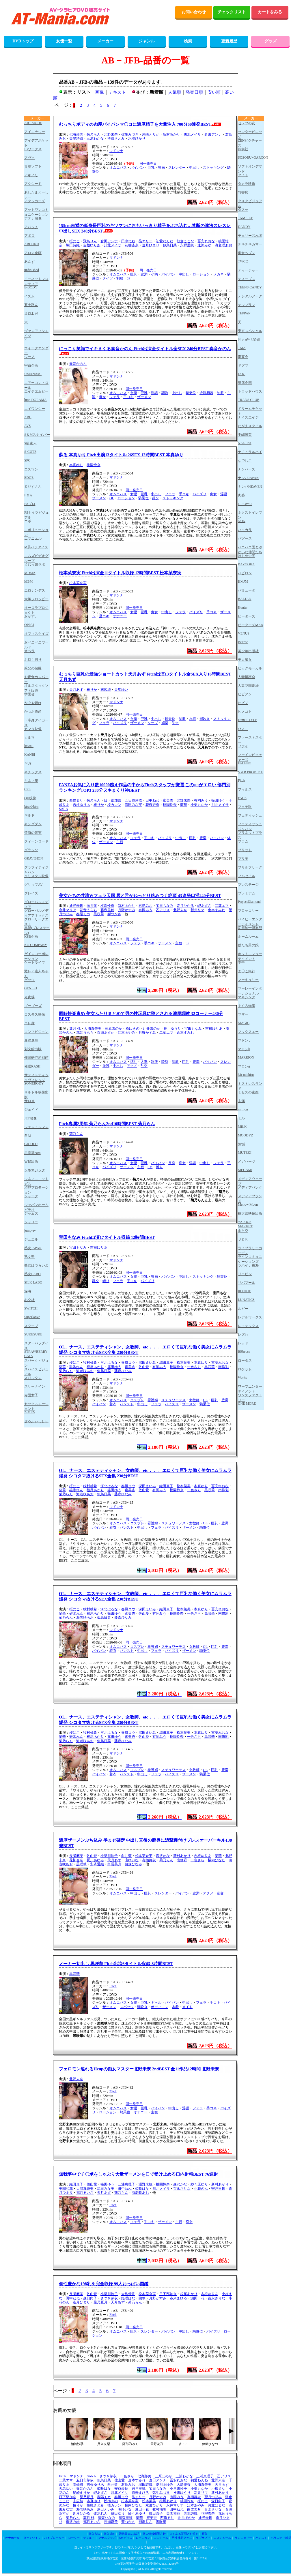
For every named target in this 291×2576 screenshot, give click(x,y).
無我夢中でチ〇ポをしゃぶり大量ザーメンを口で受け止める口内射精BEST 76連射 (138, 2174)
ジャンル (147, 41)
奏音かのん (78, 364)
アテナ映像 (33, 218)
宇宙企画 (31, 365)
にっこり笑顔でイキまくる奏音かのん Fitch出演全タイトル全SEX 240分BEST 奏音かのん (145, 348)
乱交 (155, 498)
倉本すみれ (216, 910)
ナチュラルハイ (250, 452)
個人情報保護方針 (154, 2533)
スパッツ (127, 2007)
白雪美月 (114, 1864)
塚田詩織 (73, 245)
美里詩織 (76, 138)
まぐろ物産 (246, 1006)
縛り (133, 1062)
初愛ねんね (164, 241)
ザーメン (144, 397)
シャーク (31, 1196)
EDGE (28, 478)
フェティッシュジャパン (250, 826)
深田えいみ (147, 1363)
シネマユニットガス (36, 1181)
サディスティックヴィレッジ (36, 1077)
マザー (243, 1014)
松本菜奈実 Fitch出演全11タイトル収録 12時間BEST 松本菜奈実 (120, 573)
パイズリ (199, 494)
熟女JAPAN (33, 1248)
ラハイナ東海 (248, 1265)
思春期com (32, 1153)
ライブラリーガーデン (250, 1250)
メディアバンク (250, 1187)
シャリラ (31, 1222)
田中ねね (128, 241)
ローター (74, 2537)
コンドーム (161, 2537)
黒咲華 (99, 914)
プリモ (243, 859)
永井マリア (67, 910)
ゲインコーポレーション (36, 956)
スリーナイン (34, 1386)
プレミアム (246, 893)
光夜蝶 (29, 997)
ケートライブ (34, 962)
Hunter (242, 607)
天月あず (76, 690)
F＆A (28, 495)
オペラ (29, 651)
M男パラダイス (36, 547)
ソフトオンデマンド (250, 168)
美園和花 (66, 2189)
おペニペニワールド (36, 644)
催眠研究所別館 (36, 1058)
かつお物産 (33, 712)
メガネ (218, 274)
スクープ (31, 1326)
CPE (27, 789)
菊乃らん (93, 134)
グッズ (270, 41)
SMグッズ (125, 2537)
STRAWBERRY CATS (35, 1354)
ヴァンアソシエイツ (36, 333)
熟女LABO (32, 1274)
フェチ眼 (245, 807)
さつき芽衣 (109, 2298)
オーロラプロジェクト (36, 610)
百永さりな (182, 2189)
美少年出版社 (248, 651)
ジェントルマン (36, 1127)
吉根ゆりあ (91, 245)
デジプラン (246, 305)
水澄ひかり (137, 138)
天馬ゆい (121, 690)
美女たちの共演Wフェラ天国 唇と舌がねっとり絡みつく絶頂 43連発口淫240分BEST (140, 895)
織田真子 (166, 1363)
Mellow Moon (248, 1204)
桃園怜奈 (93, 465)
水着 (192, 719)
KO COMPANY (35, 945)
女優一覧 (64, 41)
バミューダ (246, 590)
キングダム (33, 824)
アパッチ (31, 227)
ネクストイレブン (250, 515)
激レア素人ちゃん (36, 973)
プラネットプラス (250, 835)
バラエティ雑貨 (281, 2537)
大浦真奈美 (92, 1029)
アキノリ (31, 175)
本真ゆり (76, 465)
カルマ (29, 738)
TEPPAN (244, 313)
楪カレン (114, 805)
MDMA (30, 573)
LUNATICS (246, 1300)
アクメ (132, 1066)
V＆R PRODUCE (250, 772)
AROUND (31, 244)
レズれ (243, 1335)
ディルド (89, 2537)
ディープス (246, 279)
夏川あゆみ (95, 1860)
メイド (187, 2007)
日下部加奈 (112, 800)
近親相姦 (206, 393)
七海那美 (76, 134)
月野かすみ (126, 910)
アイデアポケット (36, 142)
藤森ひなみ (123, 1371)
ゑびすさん (33, 487)
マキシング (246, 997)
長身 (171, 1163)
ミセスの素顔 (248, 1092)
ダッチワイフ (32, 2537)
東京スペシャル (250, 331)
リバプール (246, 1283)
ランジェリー (243, 2537)
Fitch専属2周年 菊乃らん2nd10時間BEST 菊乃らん (107, 1123)
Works (242, 1378)
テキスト (117, 92)
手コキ (128, 397)
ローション (201, 274)
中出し (194, 168)
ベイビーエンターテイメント (250, 921)
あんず (29, 262)
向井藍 (92, 906)
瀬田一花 (197, 2298)
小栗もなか (199, 805)
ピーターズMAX (250, 625)
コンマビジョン (36, 1032)
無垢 (241, 1144)
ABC (27, 417)
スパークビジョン (36, 1363)
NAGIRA (244, 443)
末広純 (105, 690)
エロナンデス (34, 590)
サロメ (29, 1101)
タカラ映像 (246, 184)
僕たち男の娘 (248, 945)
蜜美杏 (168, 800)
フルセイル (246, 876)
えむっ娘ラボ (34, 564)
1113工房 (31, 314)
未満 (241, 1101)
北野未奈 (111, 134)
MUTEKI (244, 1153)
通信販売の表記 (129, 2533)
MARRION (246, 1057)
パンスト (127, 1404)
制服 (119, 278)
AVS (27, 426)
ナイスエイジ (248, 417)
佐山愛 (144, 1367)
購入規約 (109, 2533)
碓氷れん (76, 1367)
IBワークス (33, 149)
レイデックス (248, 1326)
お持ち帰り (33, 660)
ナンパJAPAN (248, 478)
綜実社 (243, 149)
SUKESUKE (33, 1334)
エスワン (31, 469)
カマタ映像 (33, 729)
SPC (27, 460)
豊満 (161, 168)
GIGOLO (31, 1144)
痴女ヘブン (246, 253)
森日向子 (90, 2298)
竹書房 (243, 192)
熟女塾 (29, 1257)
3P (128, 278)
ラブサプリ (203, 2537)
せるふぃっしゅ (36, 1421)
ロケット (245, 1369)
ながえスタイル (250, 426)
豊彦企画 (245, 383)
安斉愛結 (97, 1864)
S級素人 (30, 443)
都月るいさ (85, 2193)
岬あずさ (204, 906)
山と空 (243, 1231)
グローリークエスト (36, 921)
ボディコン (159, 2007)
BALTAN (244, 599)
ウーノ (29, 357)
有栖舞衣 (149, 1860)
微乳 (105, 1066)
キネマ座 (31, 781)
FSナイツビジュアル (36, 515)
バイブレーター (54, 2537)
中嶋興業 (245, 435)
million (243, 1109)
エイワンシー (34, 409)
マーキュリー (248, 980)
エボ (27, 521)
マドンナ (116, 151)
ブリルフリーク (250, 867)
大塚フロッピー (36, 599)
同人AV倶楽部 (249, 339)
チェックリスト (232, 12)
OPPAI (29, 625)
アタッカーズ (34, 201)
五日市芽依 (133, 800)
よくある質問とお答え (183, 2533)
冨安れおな (206, 241)
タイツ (107, 278)
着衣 (112, 1404)
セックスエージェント (36, 1406)
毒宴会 (243, 357)
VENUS (243, 633)
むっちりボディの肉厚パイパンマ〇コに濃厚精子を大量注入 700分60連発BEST (135, 124)
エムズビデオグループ (36, 558)
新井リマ (197, 910)
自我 (27, 1136)
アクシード (33, 184)
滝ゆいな (132, 1860)
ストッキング (213, 168)
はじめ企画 (246, 556)
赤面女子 (31, 1395)
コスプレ (137, 1400)
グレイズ (31, 893)
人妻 (144, 1062)
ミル (241, 1118)
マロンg (244, 1066)
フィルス (245, 789)
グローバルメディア (36, 904)
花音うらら (88, 910)
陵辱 (164, 1062)
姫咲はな (142, 2189)
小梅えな (218, 2489)
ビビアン (245, 694)
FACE (242, 798)
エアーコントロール (36, 385)
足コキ (104, 616)
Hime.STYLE (247, 720)
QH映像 (30, 798)
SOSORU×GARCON (251, 157)
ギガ (27, 763)
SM (150, 1167)
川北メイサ (192, 134)
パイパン (137, 168)
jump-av (30, 1230)
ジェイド (31, 1110)
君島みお (145, 906)
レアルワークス (250, 1317)
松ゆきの (132, 1029)
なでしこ (245, 461)
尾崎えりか (150, 134)
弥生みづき (130, 134)
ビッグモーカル (250, 668)
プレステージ (248, 885)
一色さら (194, 1367)
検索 (188, 41)
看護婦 (153, 1400)
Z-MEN (29, 1412)
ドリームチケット (250, 411)
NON (241, 521)
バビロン (245, 573)
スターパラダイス (36, 1345)
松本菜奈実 (78, 583)
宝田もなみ (164, 906)
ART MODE (33, 123)
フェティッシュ (250, 815)
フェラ (114, 397)
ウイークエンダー (36, 350)
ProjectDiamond (249, 902)
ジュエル (31, 1239)
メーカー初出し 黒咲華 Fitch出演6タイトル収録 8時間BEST (116, 1963)
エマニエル (33, 538)
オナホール (12, 2537)
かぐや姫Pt (32, 703)
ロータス (245, 1361)
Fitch (113, 1877)
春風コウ (128, 1363)
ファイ (243, 746)
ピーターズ (246, 616)
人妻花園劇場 (248, 686)
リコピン (245, 1274)
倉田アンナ (213, 134)
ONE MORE (247, 1403)
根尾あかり (95, 1367)
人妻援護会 (246, 677)
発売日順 (194, 92)
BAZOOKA (246, 564)
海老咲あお (223, 245)
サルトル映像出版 (36, 1094)
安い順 (214, 92)
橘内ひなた (216, 1860)
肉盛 (241, 495)
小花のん (201, 2189)
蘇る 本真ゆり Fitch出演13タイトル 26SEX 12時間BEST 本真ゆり (121, 455)
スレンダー (177, 168)
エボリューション (36, 532)
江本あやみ (126, 1033)
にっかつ (245, 504)
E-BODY (30, 287)
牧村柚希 (90, 1363)
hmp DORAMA (35, 400)
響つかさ (114, 914)
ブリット (245, 850)
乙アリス (163, 910)
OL (111, 498)
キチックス (33, 772)
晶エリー (145, 241)
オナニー (120, 616)
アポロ (29, 236)
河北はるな (109, 1363)
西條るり (76, 800)
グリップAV (33, 885)
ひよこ (243, 729)
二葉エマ (222, 906)
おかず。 (31, 616)
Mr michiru (246, 1075)
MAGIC (243, 1023)
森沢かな (163, 1856)
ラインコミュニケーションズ (250, 1259)
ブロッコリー (248, 911)
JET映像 (30, 1118)
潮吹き (204, 719)
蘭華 (183, 805)
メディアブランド (250, 1198)
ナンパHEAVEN (250, 487)
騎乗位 (191, 393)
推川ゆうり (172, 1029)
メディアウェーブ (250, 1181)
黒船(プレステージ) (37, 930)
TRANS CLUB (248, 400)
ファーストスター (250, 740)
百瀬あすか (105, 1033)
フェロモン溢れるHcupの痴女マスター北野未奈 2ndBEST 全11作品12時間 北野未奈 (139, 2069)
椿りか (92, 690)
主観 (119, 842)
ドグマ (243, 365)
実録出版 (31, 1162)
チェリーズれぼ (250, 236)
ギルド (29, 815)
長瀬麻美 (76, 1856)
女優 (133, 393)
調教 (164, 393)
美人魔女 (245, 660)
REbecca (244, 1352)
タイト (243, 175)
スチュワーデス (173, 1400)
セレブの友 (246, 123)
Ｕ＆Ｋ (243, 1239)
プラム (243, 841)
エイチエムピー (36, 391)
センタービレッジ (250, 134)
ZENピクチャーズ (250, 142)
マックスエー (248, 1032)
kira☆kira (31, 807)
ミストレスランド (250, 1086)
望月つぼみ (213, 2497)
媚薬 (164, 723)
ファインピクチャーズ (250, 757)
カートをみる (270, 12)
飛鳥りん (90, 241)
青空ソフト (33, 166)
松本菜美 (184, 1363)
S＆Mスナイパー (37, 435)
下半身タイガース (36, 722)
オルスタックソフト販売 (36, 688)
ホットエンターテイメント (250, 956)
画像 (99, 92)
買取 (205, 2533)
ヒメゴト (245, 712)
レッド (243, 1343)
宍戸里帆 (187, 245)
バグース (245, 538)
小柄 (154, 274)
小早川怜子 (109, 1856)
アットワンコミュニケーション (36, 212)
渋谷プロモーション (36, 1189)
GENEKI (30, 988)
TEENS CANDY (250, 287)
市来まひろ (178, 2298)
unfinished (31, 270)
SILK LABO (33, 1282)
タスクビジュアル (250, 203)
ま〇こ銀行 (246, 971)
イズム (29, 296)
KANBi (29, 755)
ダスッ (243, 210)
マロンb (244, 1049)
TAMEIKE (245, 218)
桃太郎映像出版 (250, 1213)
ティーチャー (248, 270)
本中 (241, 962)
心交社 (29, 1300)
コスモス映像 (34, 1014)
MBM (28, 581)
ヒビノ (243, 703)
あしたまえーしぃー (36, 194)
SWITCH (31, 1308)
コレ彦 (29, 1023)
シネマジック (34, 1170)
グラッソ (31, 850)
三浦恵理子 (126, 2184)
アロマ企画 (33, 253)
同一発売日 (148, 164)
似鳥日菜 (170, 245)
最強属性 (31, 1040)
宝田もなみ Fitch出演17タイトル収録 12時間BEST (107, 1237)
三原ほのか (113, 1029)
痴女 (102, 397)
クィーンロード (36, 841)
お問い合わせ (194, 12)
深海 (27, 1291)
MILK (242, 1127)
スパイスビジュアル (36, 1371)
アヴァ (29, 158)
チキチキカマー (250, 244)
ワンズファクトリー (250, 1397)
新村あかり (171, 134)
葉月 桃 (75, 1029)
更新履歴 (229, 41)
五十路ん (31, 305)
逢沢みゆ (204, 245)
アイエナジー (34, 132)
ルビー (243, 1309)
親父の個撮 (33, 668)
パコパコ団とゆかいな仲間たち (250, 549)
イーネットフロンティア (36, 281)
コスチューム (222, 2537)
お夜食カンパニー (36, 679)
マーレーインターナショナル (250, 990)
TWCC (243, 261)
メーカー (105, 41)
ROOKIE (244, 1291)
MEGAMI (245, 1170)
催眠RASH (32, 1066)
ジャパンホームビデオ (36, 1207)
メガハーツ (246, 1162)
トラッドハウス (250, 391)
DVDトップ (22, 41)
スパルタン (33, 1378)
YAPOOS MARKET (245, 1224)
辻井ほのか (151, 1029)
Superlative (32, 1317)
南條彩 (223, 1367)
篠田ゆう (218, 800)
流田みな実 (133, 805)
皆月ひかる (185, 906)
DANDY (244, 227)
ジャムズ (31, 1213)
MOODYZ (245, 1135)
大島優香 (128, 2294)
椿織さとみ (116, 138)
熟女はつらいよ (36, 1265)
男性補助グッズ (182, 2537)
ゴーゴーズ (33, 1006)
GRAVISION (33, 858)
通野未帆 (76, 906)
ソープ (153, 723)
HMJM (243, 581)
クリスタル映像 (36, 876)
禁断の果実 (33, 833)
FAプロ (29, 504)
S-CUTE (30, 452)
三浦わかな (95, 138)
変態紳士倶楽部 (250, 928)
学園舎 (29, 694)
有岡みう (201, 800)
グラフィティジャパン (36, 869)
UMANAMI (33, 374)
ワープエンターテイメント (250, 1388)
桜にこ (74, 241)
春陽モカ (83, 914)
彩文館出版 (33, 1049)
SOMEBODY (34, 1083)
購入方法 (94, 2533)
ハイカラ (245, 530)
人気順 (174, 92)
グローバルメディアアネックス (36, 913)
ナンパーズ (246, 469)
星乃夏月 (100, 2302)
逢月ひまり (150, 245)
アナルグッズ (107, 2537)
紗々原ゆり (199, 2184)
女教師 (194, 1400)
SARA (63, 809)
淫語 (154, 393)
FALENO (244, 763)
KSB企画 (31, 937)
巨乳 (151, 168)
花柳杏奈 (132, 245)
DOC (241, 374)
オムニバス (118, 168)
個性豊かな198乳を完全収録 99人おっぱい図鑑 (103, 2284)
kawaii (28, 746)
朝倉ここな (185, 241)
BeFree (243, 642)
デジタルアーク (250, 296)
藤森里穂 (107, 910)
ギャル (156, 2003)
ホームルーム (248, 937)
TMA (242, 348)
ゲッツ (29, 980)
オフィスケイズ (36, 634)
